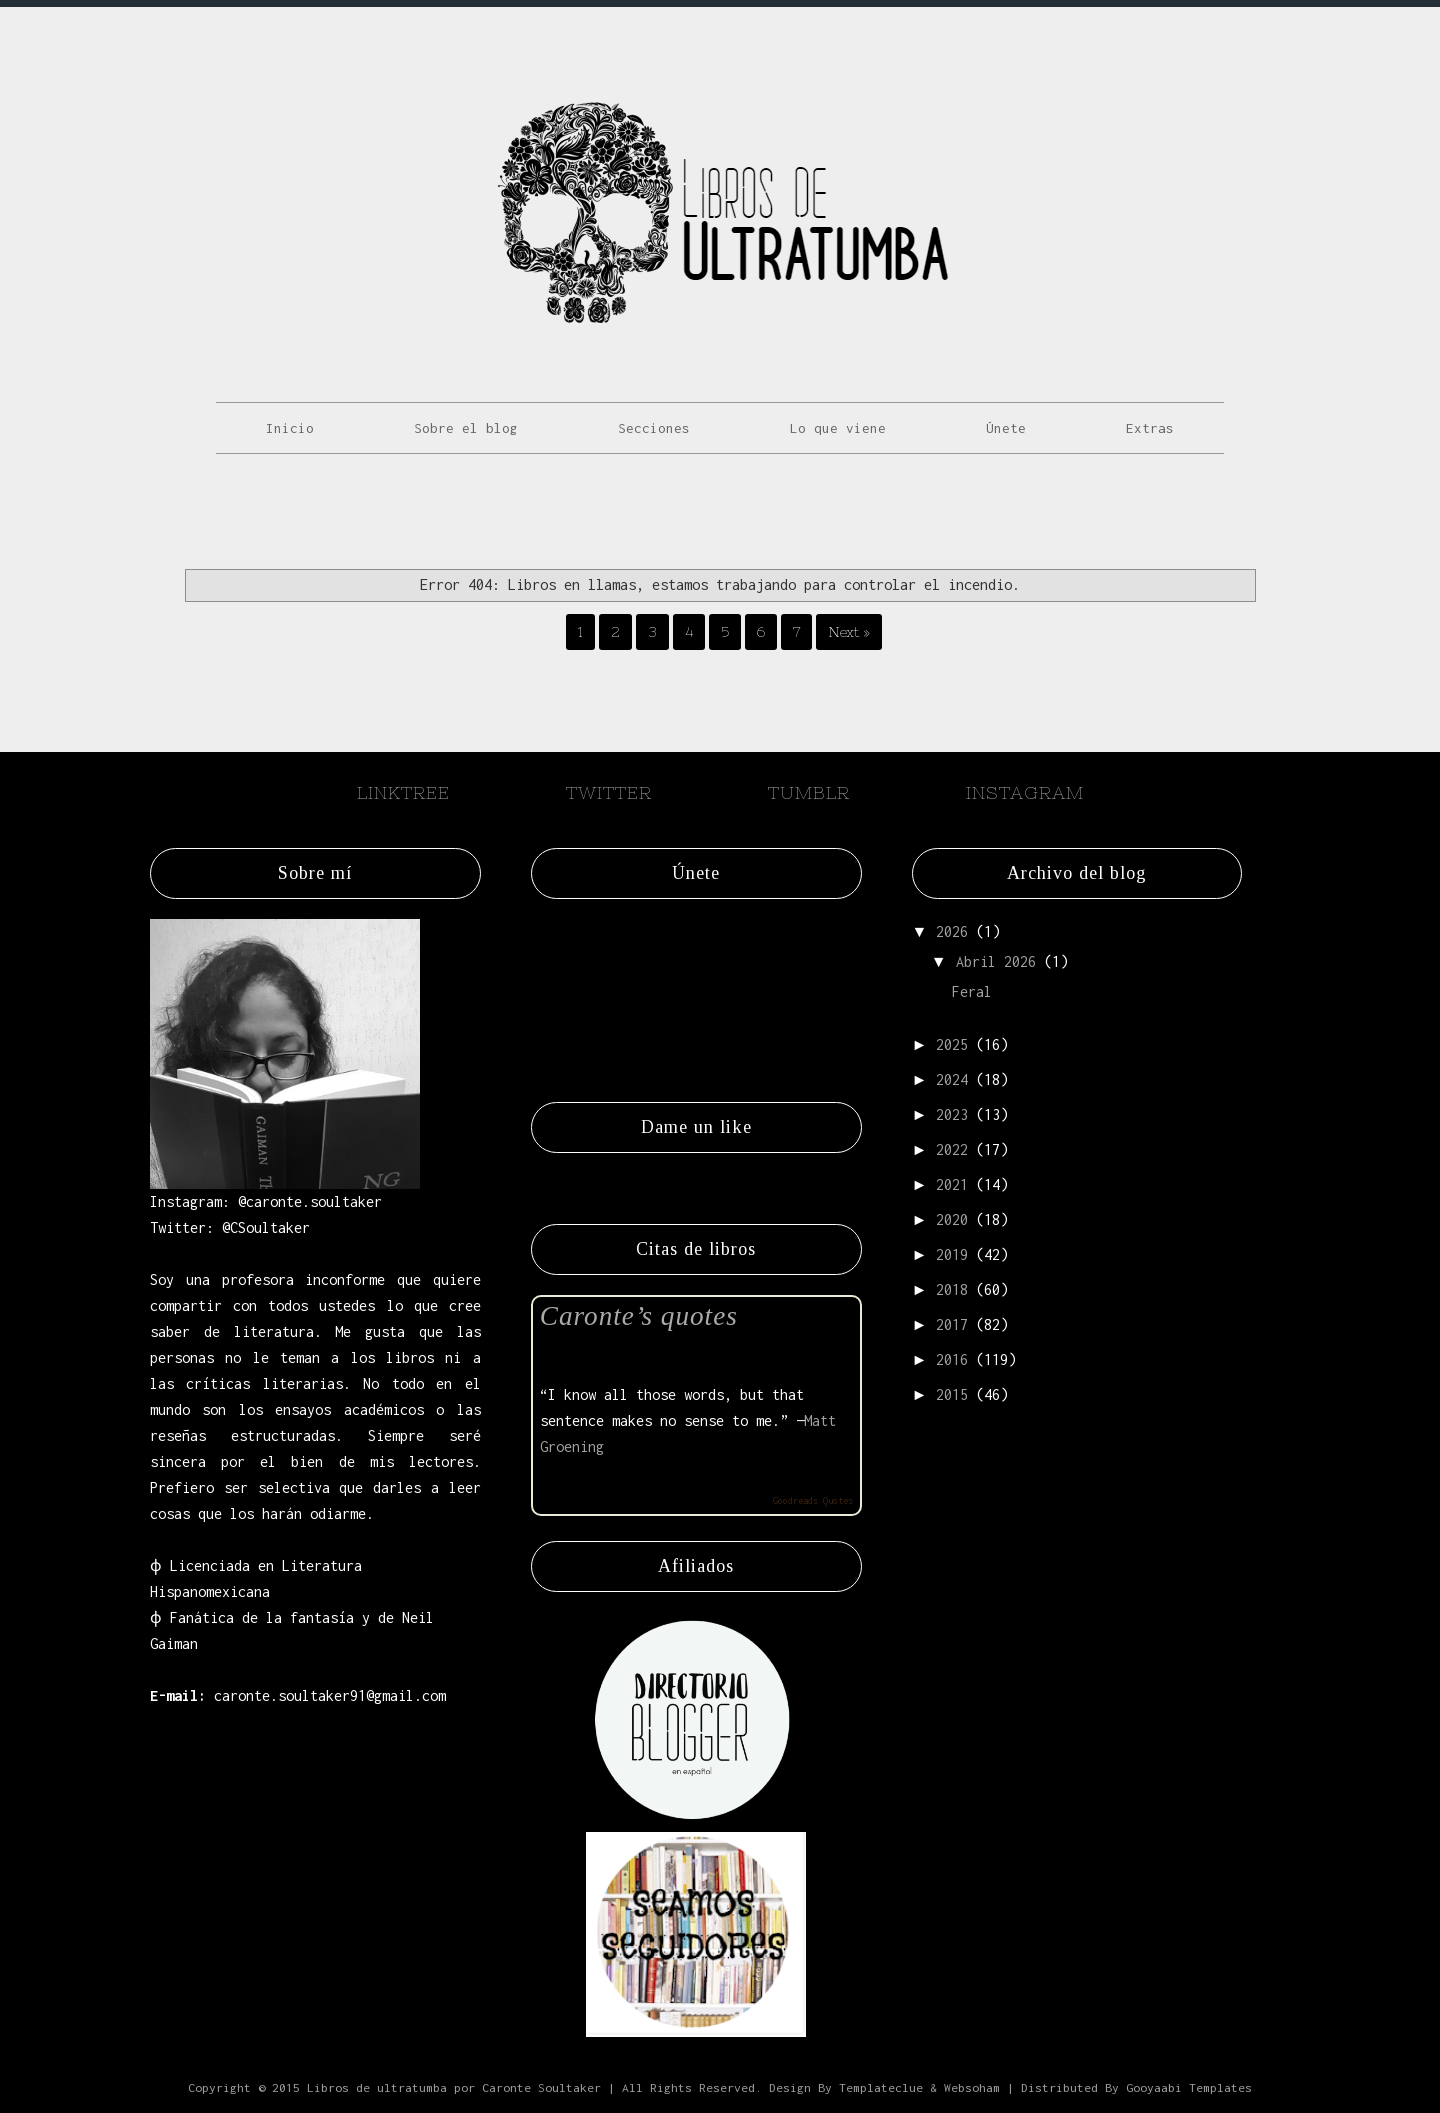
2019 (952, 1254)
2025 (952, 1044)
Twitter (609, 792)
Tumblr (809, 792)
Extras (1150, 428)
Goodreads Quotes (813, 1500)
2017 (952, 1324)
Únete (1006, 428)
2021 (952, 1184)
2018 (952, 1289)
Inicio (290, 428)
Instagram (1025, 792)
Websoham (972, 2087)
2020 (952, 1219)
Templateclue (881, 2087)
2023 (952, 1114)
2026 (952, 931)
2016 (952, 1359)
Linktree (403, 792)
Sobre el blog (466, 428)
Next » (849, 632)
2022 (952, 1149)
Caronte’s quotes (639, 1316)
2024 (952, 1079)
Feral (972, 991)
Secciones (654, 428)
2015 (952, 1394)
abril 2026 (996, 961)
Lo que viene (838, 428)
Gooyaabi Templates (1189, 2087)
